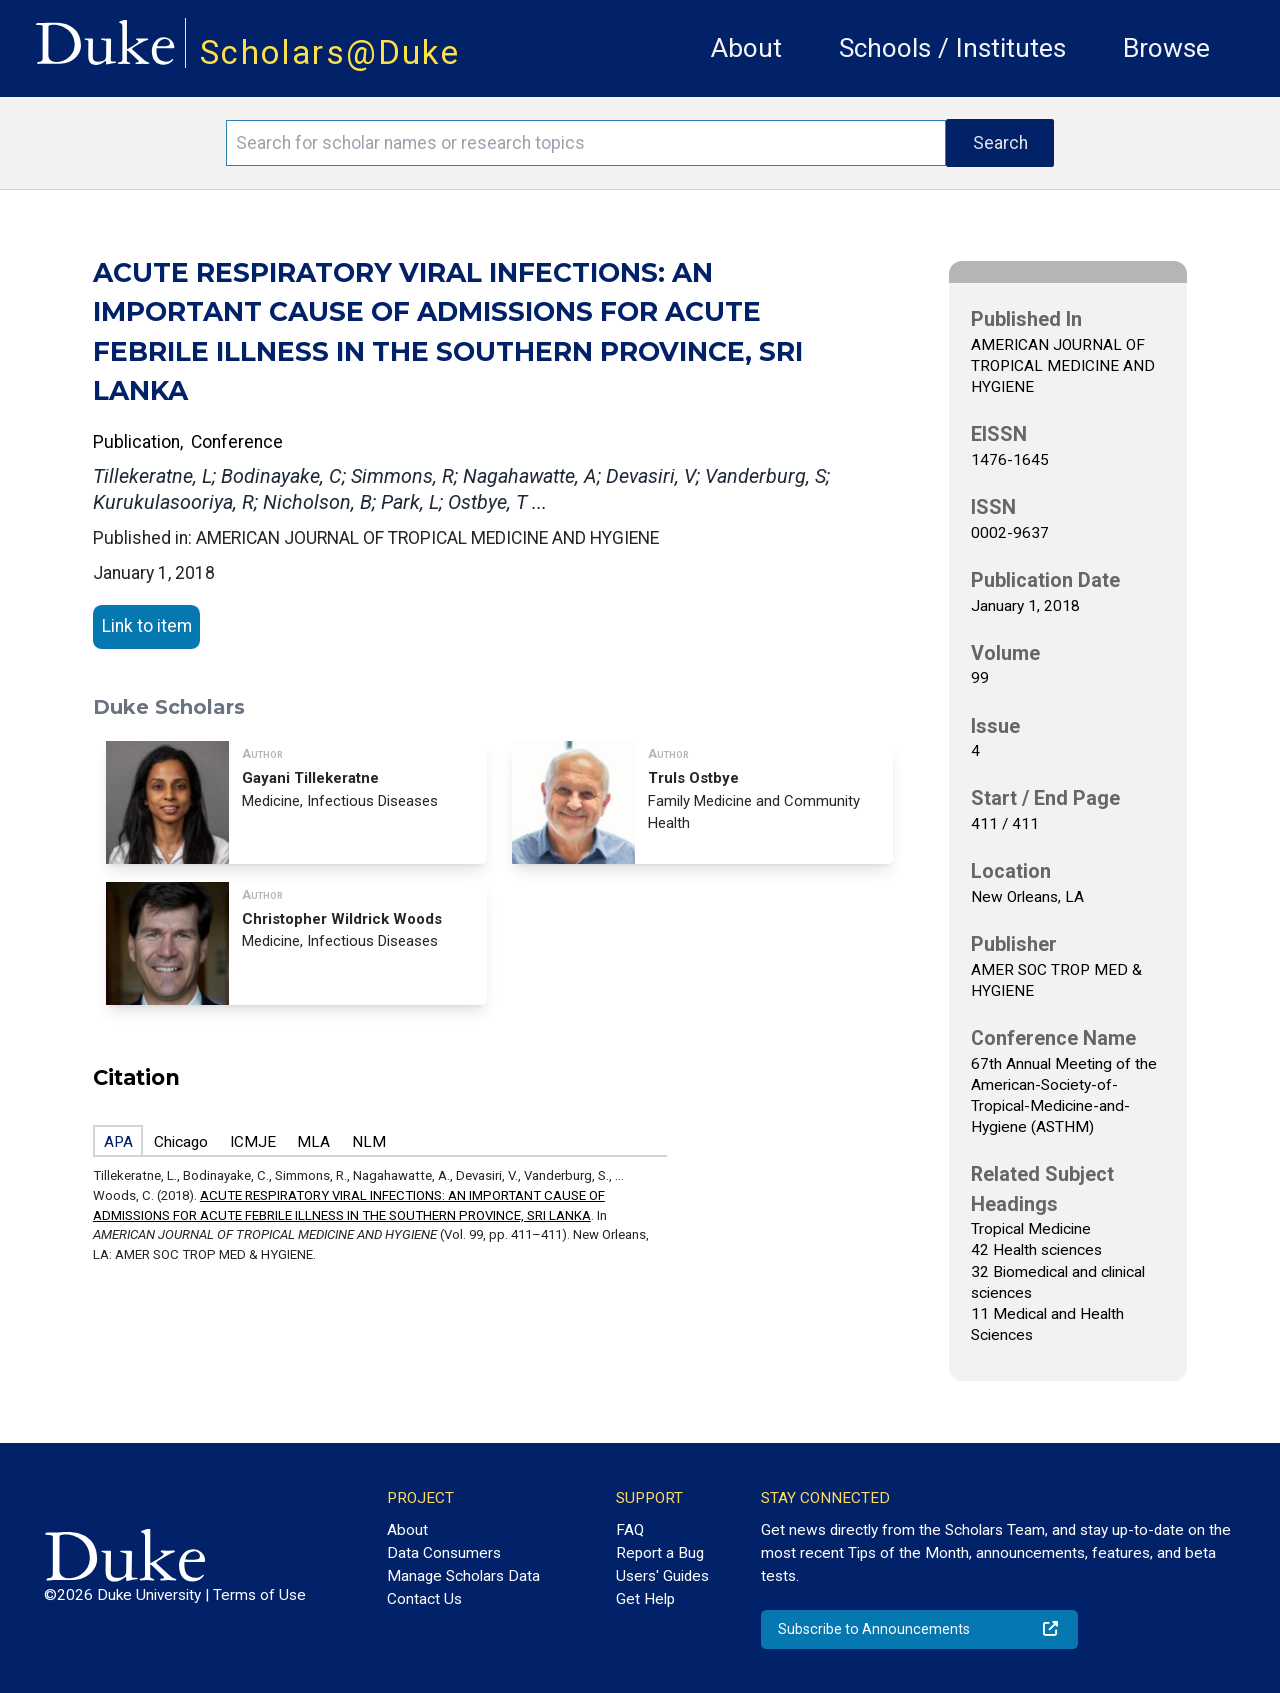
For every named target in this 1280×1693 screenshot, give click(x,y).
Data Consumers (444, 1553)
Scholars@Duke (330, 52)
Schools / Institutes (952, 48)
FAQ (630, 1530)
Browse (1166, 48)
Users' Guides (662, 1576)
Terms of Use (259, 1595)
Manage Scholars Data (463, 1576)
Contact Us (424, 1599)
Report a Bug (660, 1553)
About (746, 48)
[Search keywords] (586, 143)
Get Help (645, 1599)
